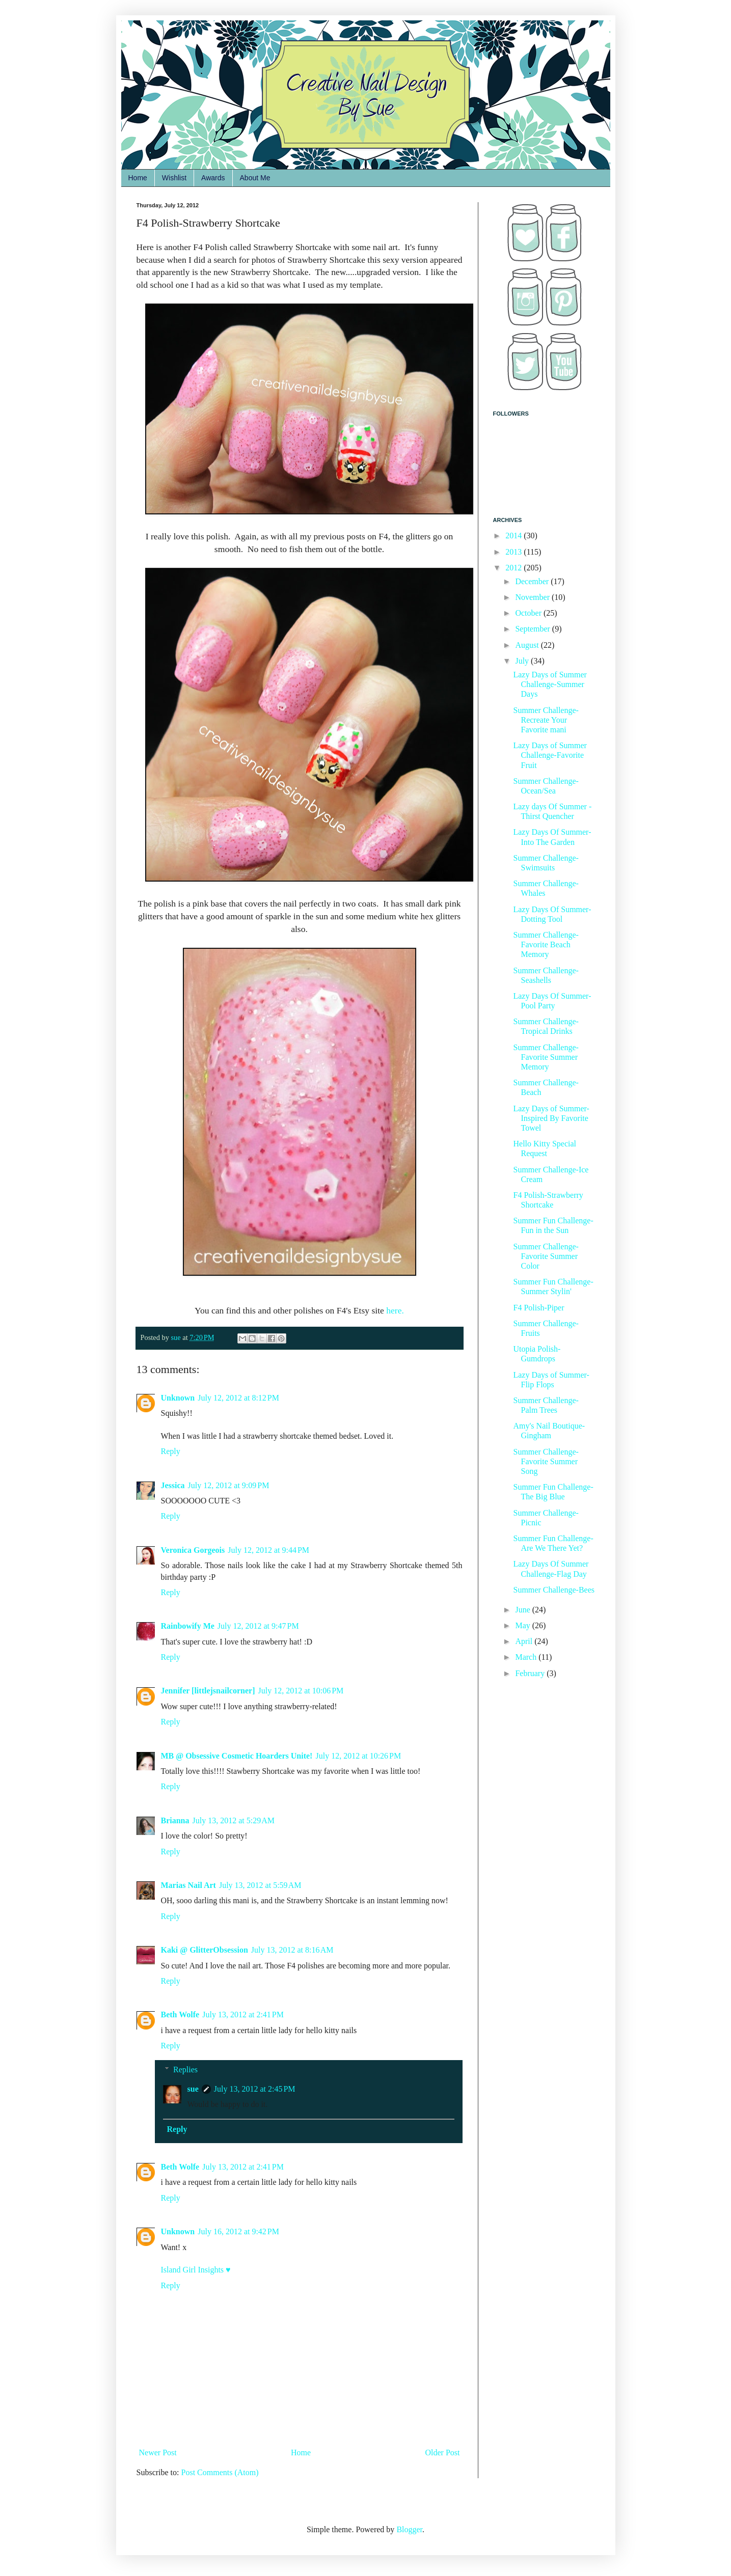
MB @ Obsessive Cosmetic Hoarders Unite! (237, 1755)
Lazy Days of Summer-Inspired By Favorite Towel (551, 1118)
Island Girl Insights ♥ (196, 2269)
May (523, 1625)
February (531, 1673)
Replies (185, 2069)
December (533, 581)
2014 (514, 535)
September (533, 628)
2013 (514, 551)
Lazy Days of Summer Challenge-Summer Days (549, 684)
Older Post (442, 2452)
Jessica (173, 1485)
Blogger (409, 2529)
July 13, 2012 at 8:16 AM (292, 1949)
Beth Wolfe (180, 2014)
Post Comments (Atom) (220, 2472)
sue (193, 2089)
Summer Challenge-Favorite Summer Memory (545, 1057)
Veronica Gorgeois (193, 1550)
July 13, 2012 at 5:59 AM (260, 1885)
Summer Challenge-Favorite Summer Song (545, 1461)
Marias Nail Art (188, 1885)
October (529, 613)
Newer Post (158, 2452)
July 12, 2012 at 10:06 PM (300, 1690)
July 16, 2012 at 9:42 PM (238, 2231)
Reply (170, 1451)
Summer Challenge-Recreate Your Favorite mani (545, 720)
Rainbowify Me (187, 1626)
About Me (255, 178)
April (524, 1641)
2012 (514, 567)
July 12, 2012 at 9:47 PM (258, 1626)
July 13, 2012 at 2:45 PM (254, 2089)
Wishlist (174, 178)
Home (137, 178)
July (523, 660)
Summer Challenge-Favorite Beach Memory (545, 944)
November (533, 597)
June (523, 1609)
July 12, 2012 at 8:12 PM (238, 1397)
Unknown (178, 1397)
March (526, 1657)
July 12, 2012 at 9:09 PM (228, 1485)
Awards (213, 178)
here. (395, 1310)
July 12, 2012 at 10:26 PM (358, 1755)
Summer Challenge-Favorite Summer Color (545, 1256)
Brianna (175, 1820)
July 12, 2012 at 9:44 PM (268, 1550)
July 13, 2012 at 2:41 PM (243, 2014)
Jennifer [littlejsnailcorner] (208, 1690)
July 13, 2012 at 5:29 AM (234, 1820)
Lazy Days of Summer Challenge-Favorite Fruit (549, 755)
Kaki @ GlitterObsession (204, 1949)
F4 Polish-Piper (538, 1307)
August (527, 645)
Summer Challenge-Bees (553, 1589)
